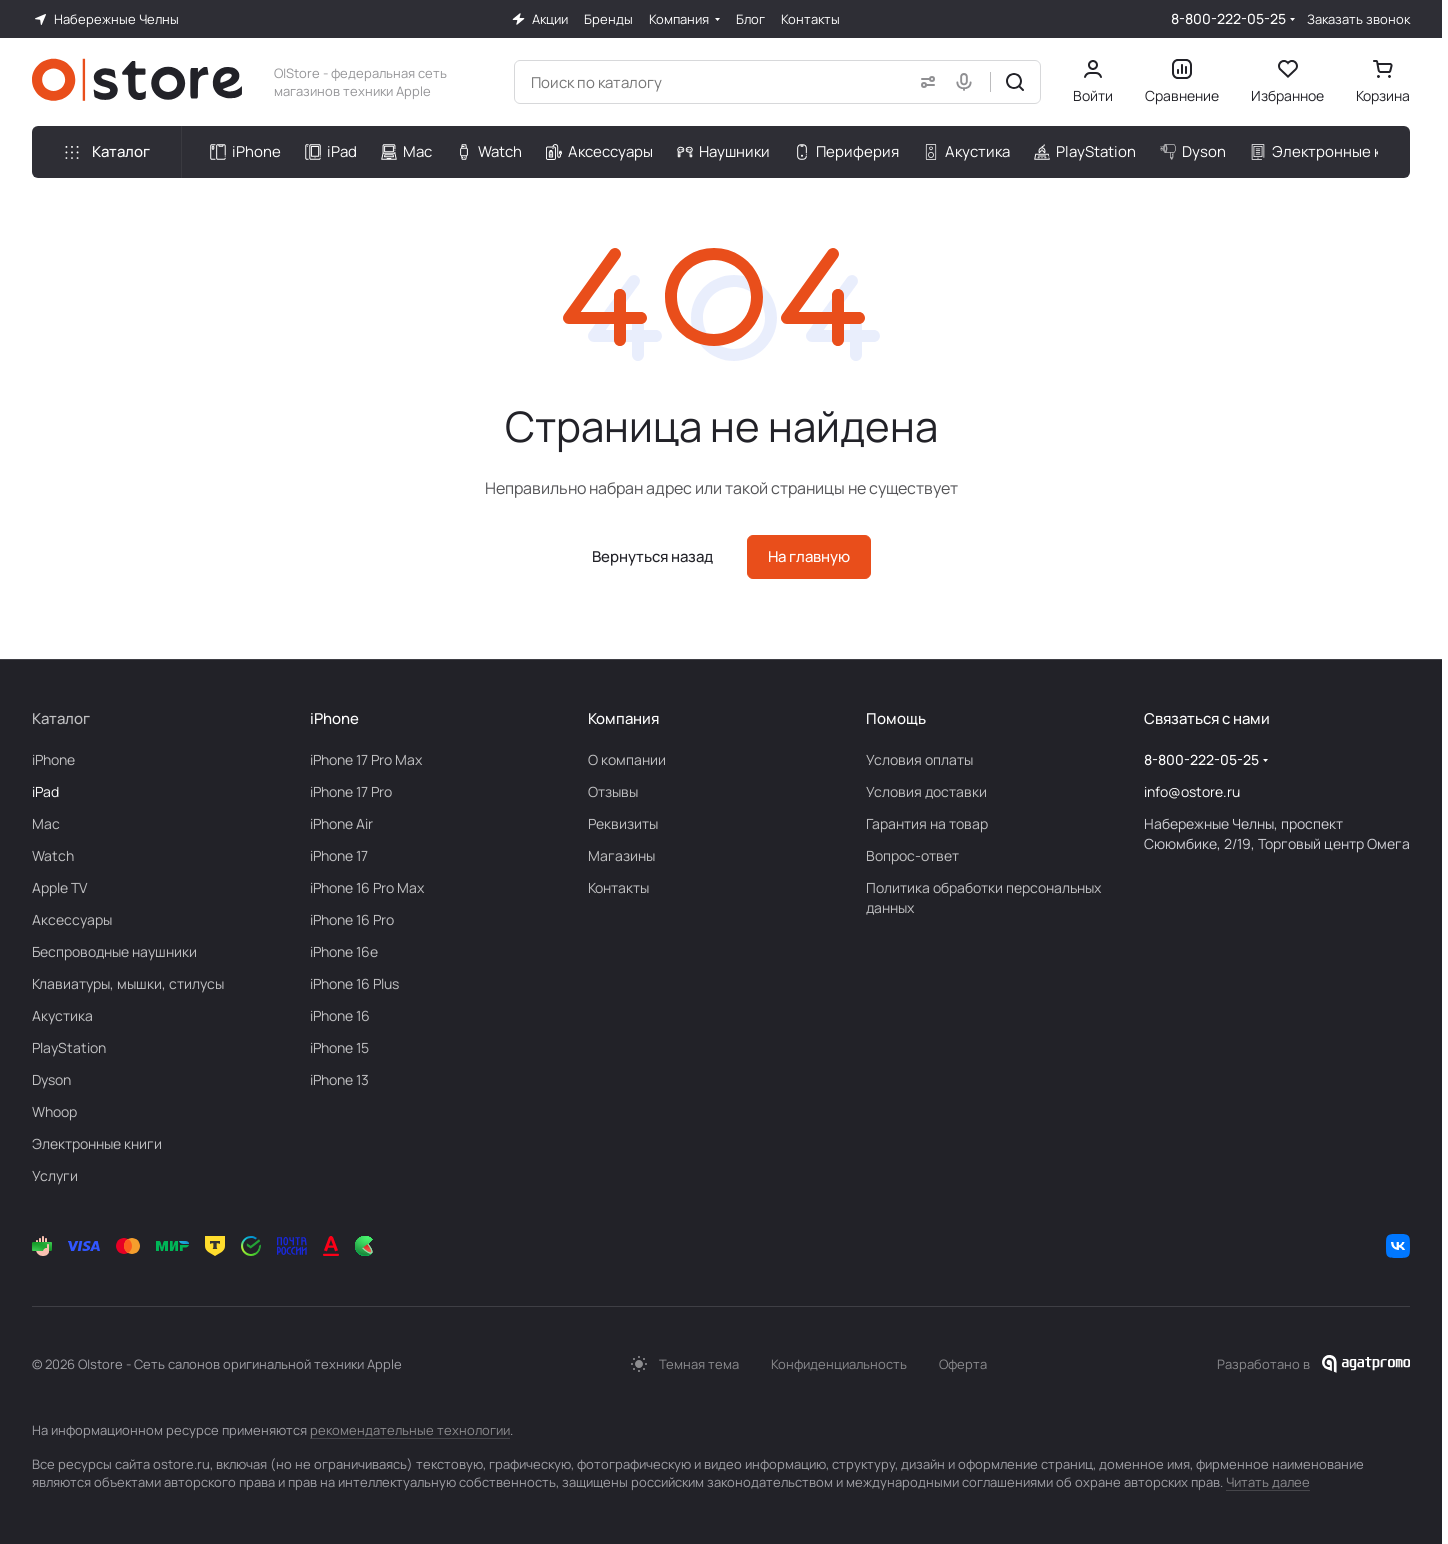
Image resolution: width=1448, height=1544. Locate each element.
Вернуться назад (652, 556)
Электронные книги (97, 1143)
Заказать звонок (1358, 19)
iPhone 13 (339, 1079)
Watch (53, 855)
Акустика (62, 1015)
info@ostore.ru (1192, 791)
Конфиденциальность (839, 1364)
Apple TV (59, 887)
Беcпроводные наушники (114, 951)
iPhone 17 (339, 855)
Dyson (51, 1079)
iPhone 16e (344, 951)
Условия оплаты (919, 759)
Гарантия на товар (927, 823)
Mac (46, 823)
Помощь (896, 718)
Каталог (61, 718)
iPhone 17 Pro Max (366, 759)
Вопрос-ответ (912, 855)
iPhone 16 (340, 1015)
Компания (623, 718)
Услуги (55, 1175)
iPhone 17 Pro (351, 791)
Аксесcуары (72, 919)
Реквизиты (623, 823)
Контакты (618, 887)
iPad (45, 791)
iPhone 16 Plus (354, 983)
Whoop (54, 1111)
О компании (627, 759)
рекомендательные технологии (410, 1430)
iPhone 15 (339, 1047)
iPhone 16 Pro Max (367, 887)
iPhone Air (341, 823)
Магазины (621, 855)
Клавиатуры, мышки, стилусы (128, 983)
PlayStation (69, 1047)
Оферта (963, 1364)
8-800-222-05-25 (1228, 18)
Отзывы (613, 791)
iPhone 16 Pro (352, 919)
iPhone (53, 759)
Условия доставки (926, 791)
